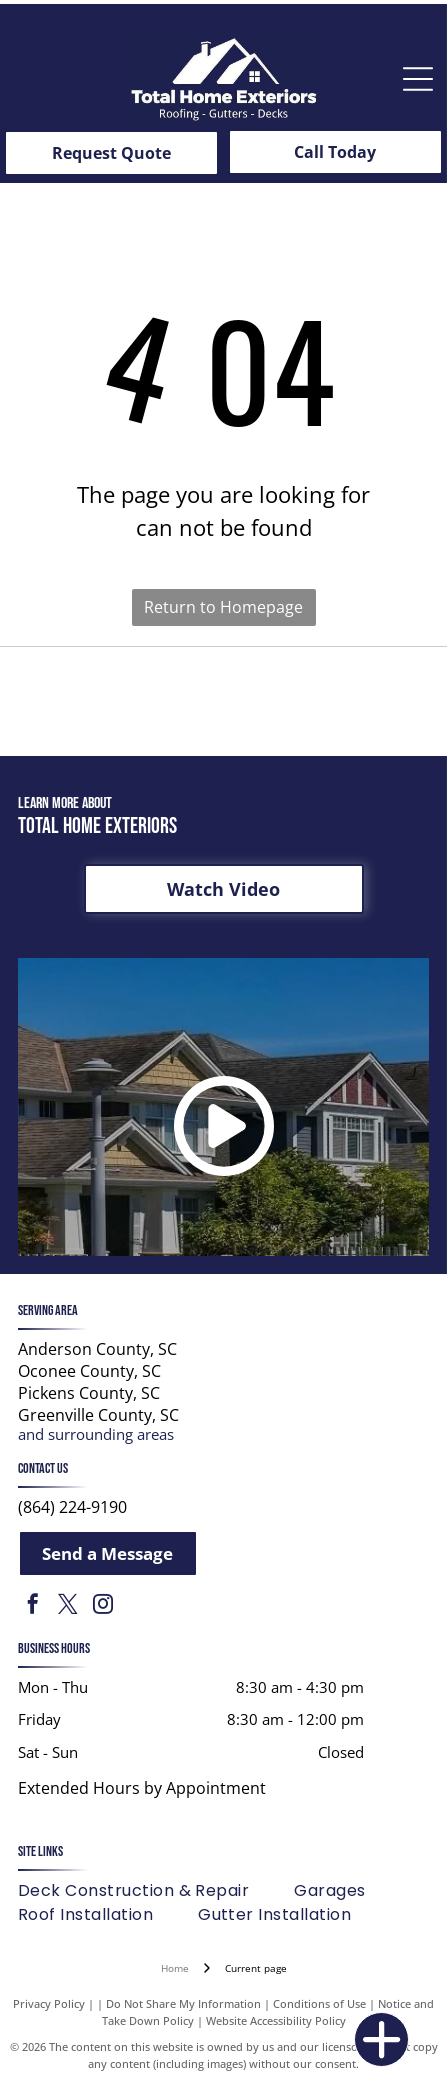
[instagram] (103, 1606)
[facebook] (33, 1606)
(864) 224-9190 (72, 1507)
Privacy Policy (49, 2003)
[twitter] (68, 1606)
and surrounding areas (96, 1434)
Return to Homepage (223, 607)
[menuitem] (156, 1891)
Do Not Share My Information (183, 2003)
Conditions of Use (319, 2003)
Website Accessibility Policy (276, 2020)
